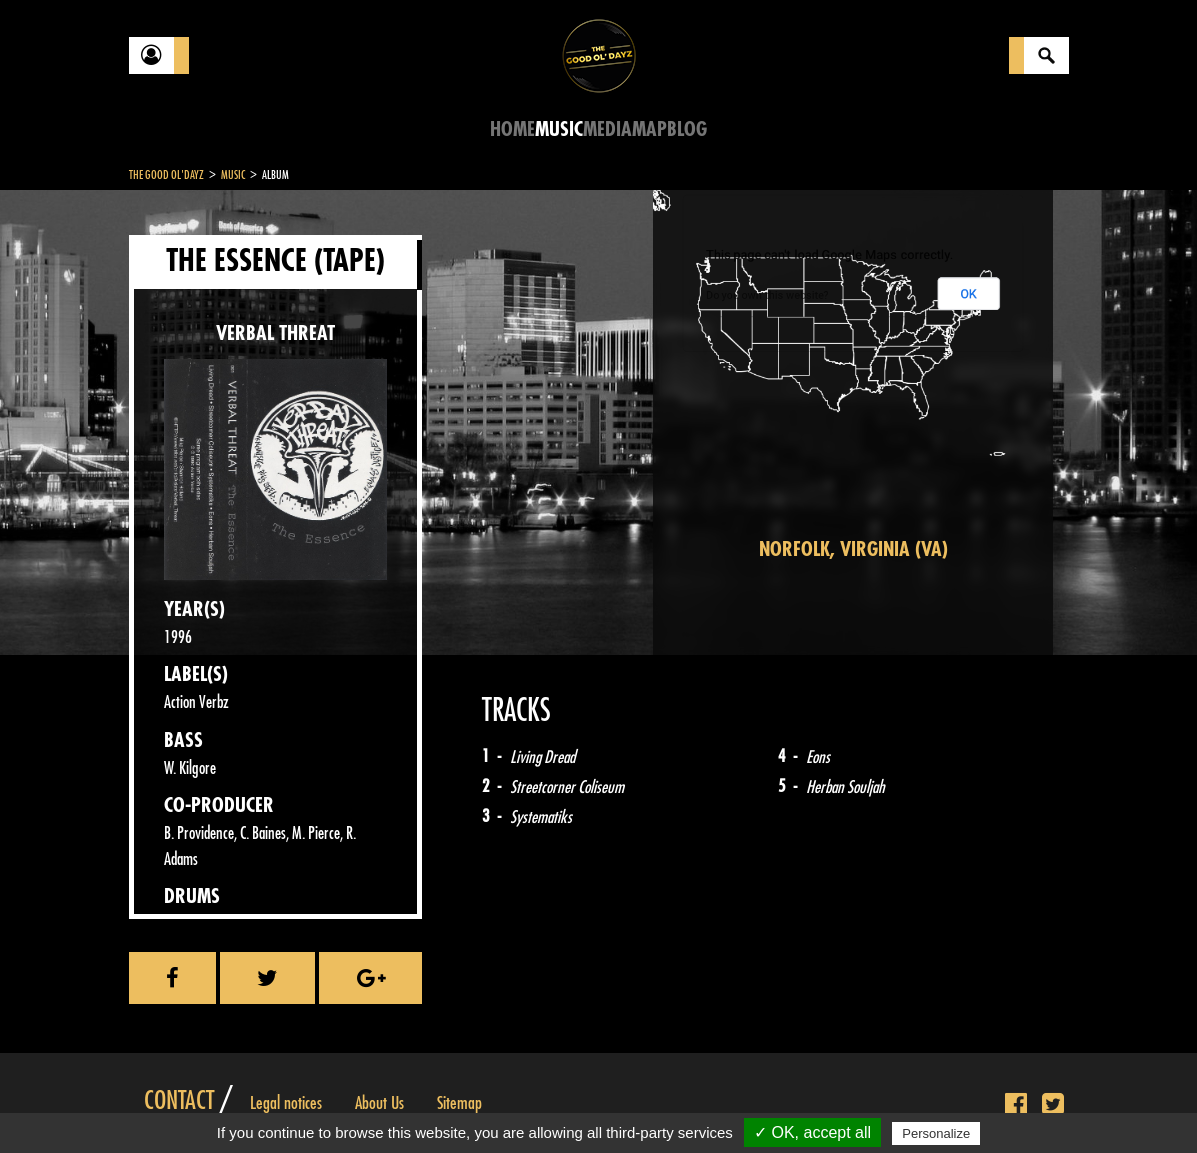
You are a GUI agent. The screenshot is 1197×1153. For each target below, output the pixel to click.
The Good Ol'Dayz (166, 175)
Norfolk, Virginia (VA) (853, 549)
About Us (379, 1103)
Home (512, 129)
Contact (179, 1101)
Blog (687, 129)
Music (559, 129)
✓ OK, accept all (812, 1132)
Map (649, 129)
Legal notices (286, 1103)
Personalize (936, 1133)
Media (607, 129)
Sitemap (459, 1103)
